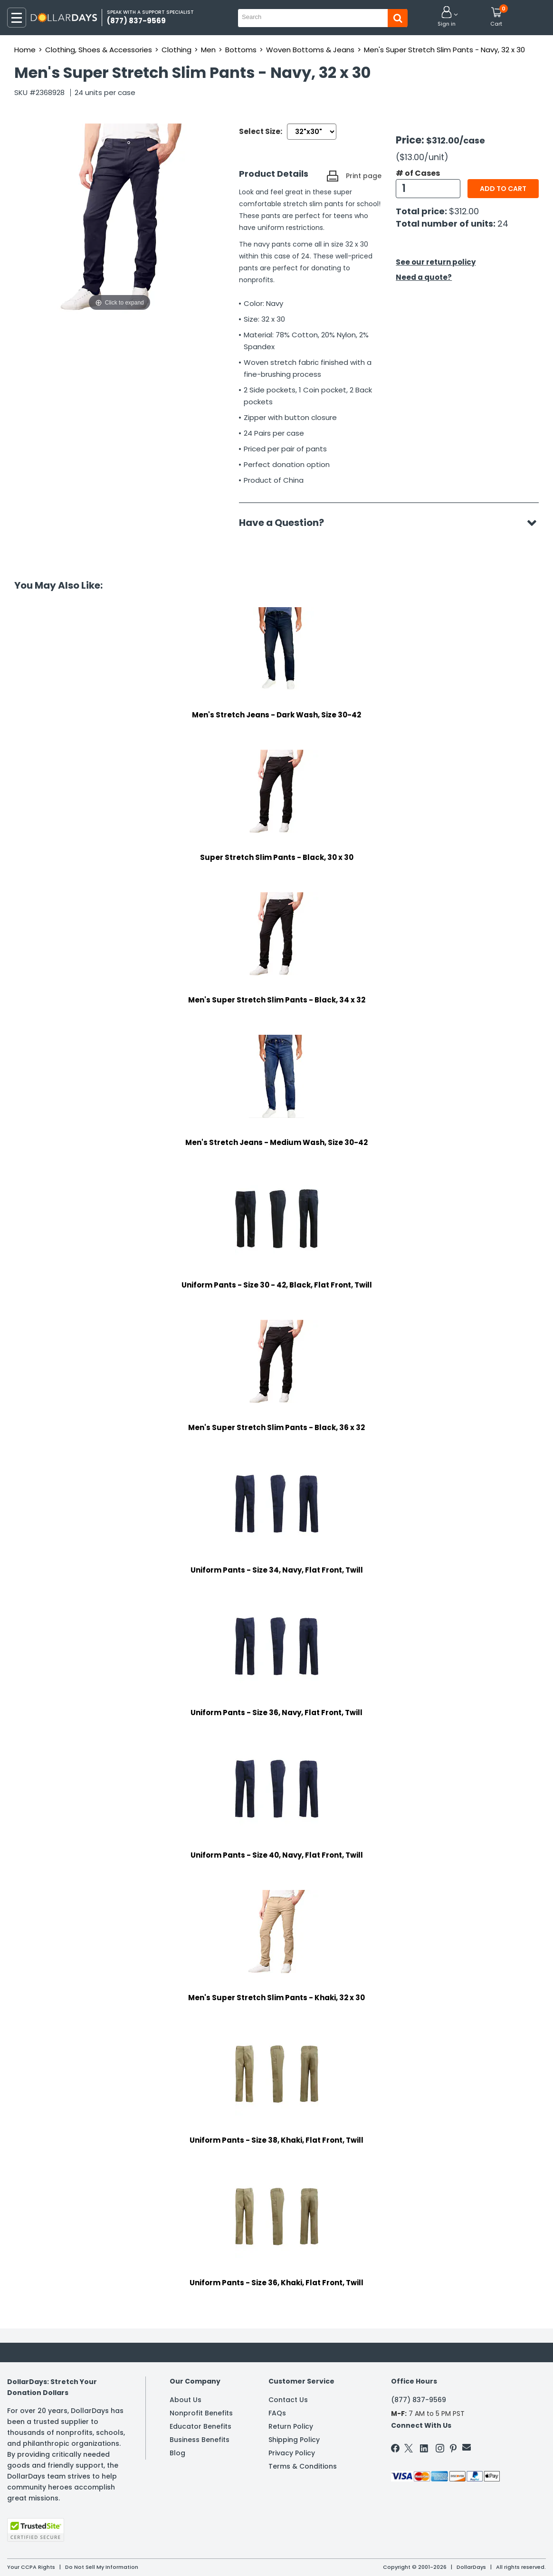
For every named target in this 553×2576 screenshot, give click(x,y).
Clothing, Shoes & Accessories (98, 50)
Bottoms (241, 50)
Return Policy (290, 2426)
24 (502, 223)
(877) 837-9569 (418, 2399)
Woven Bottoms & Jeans (310, 50)
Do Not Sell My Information (101, 2567)
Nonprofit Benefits (201, 2413)
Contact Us (288, 2399)
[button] (447, 17)
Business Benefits (199, 2439)
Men (208, 50)
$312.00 (464, 211)
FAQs (277, 2413)
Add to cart (503, 188)
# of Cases (418, 173)
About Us (185, 2399)
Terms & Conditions (302, 2466)
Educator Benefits (200, 2426)
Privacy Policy (291, 2453)
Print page (363, 176)
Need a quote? (424, 277)
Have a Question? (286, 522)
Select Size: (260, 131)
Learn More (467, 2555)
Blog (177, 2453)
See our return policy (436, 262)
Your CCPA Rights (31, 2567)
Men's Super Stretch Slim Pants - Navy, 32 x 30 (444, 50)
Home (25, 50)
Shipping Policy (294, 2439)
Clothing (176, 50)
